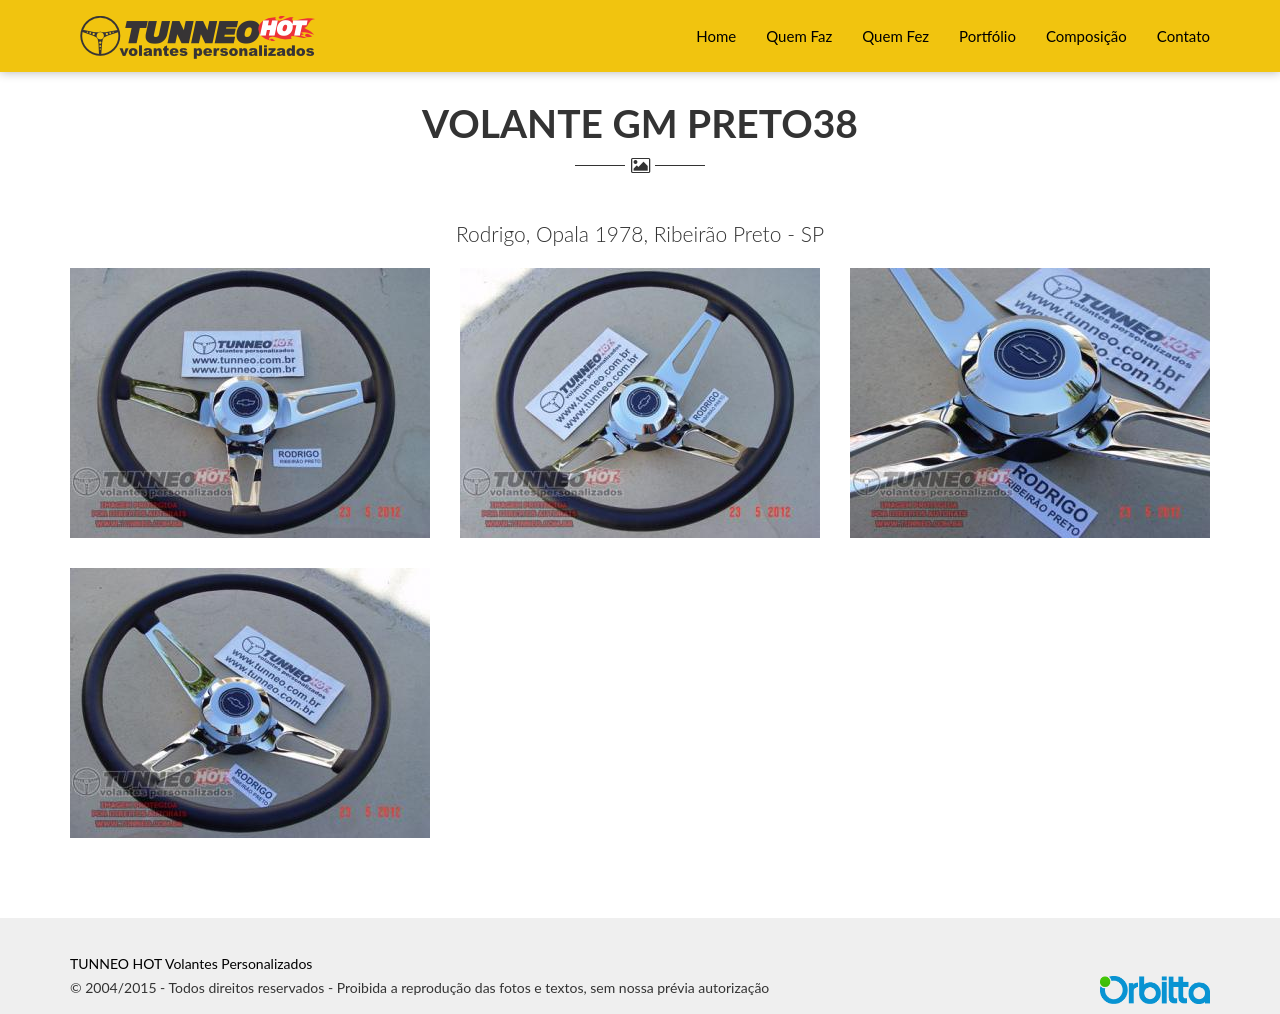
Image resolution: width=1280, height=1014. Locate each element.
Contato (1183, 36)
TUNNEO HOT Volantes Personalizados (191, 963)
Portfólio (987, 36)
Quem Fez (895, 36)
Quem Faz (799, 36)
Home (716, 36)
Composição (1086, 36)
